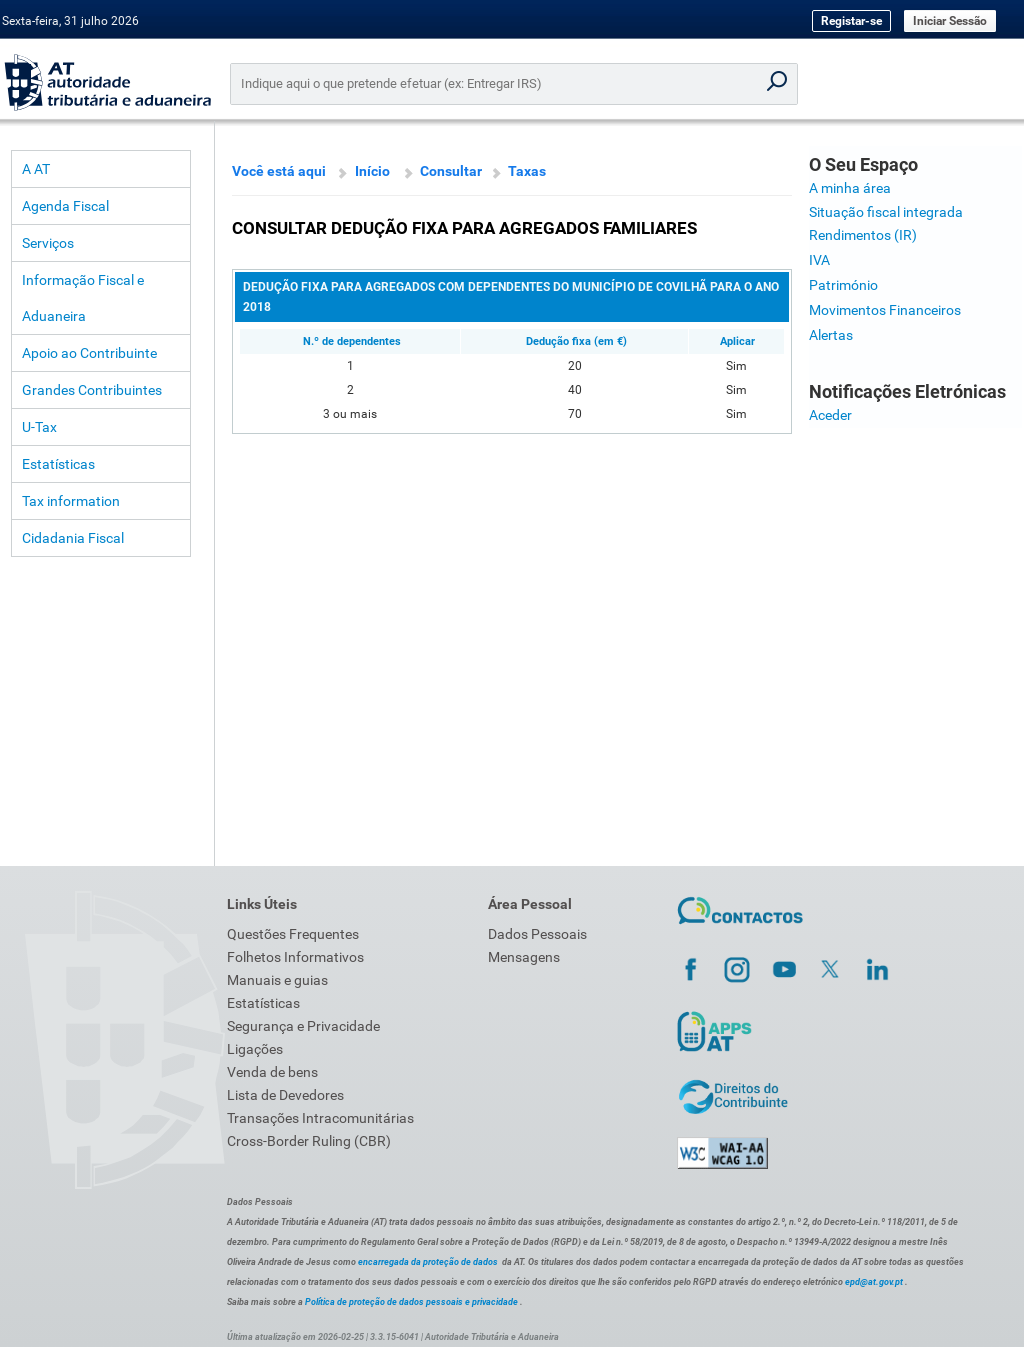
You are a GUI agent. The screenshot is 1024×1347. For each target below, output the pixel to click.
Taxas (527, 171)
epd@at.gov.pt (874, 1282)
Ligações (255, 1049)
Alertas (831, 335)
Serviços (48, 243)
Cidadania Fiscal (73, 538)
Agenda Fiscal (65, 206)
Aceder (830, 415)
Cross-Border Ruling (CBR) (309, 1141)
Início (372, 171)
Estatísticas (58, 464)
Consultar (451, 171)
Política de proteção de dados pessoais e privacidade (411, 1302)
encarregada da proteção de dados (428, 1262)
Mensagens (524, 957)
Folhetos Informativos (295, 957)
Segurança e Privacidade (303, 1026)
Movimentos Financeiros (885, 310)
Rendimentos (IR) (863, 235)
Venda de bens (272, 1072)
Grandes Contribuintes (92, 390)
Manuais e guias (277, 980)
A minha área (850, 188)
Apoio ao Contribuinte (89, 353)
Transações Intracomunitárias (320, 1118)
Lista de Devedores (285, 1095)
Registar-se (851, 21)
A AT (36, 169)
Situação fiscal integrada (886, 212)
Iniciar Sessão (950, 21)
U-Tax (39, 427)
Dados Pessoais (537, 934)
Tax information (71, 501)
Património (843, 285)
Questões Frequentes (293, 934)
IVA (819, 260)
